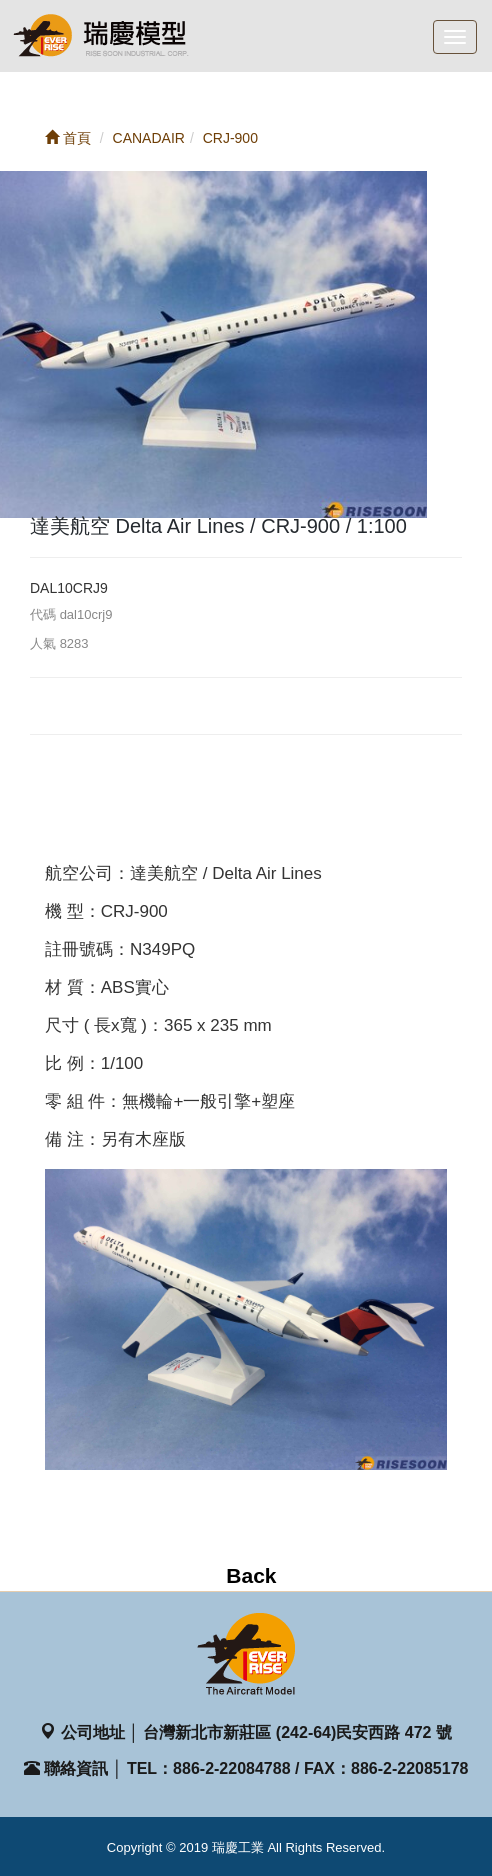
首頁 (68, 138)
